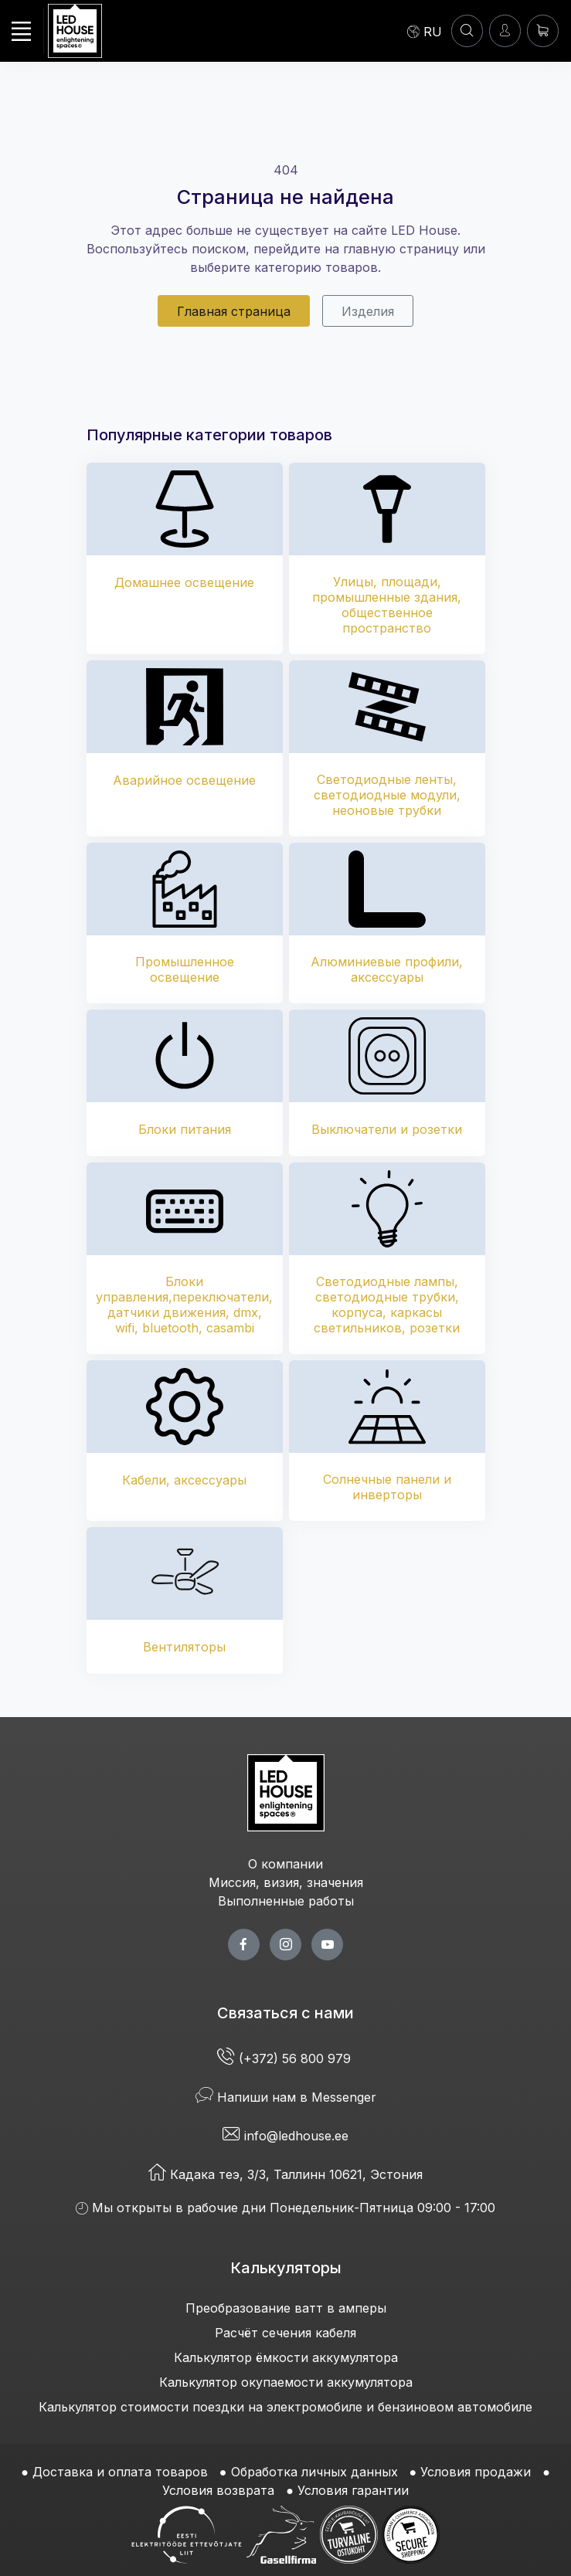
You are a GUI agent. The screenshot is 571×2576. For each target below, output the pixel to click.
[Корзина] (543, 30)
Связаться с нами (285, 2013)
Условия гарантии (353, 2490)
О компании (285, 1864)
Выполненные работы (286, 1901)
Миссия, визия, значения (286, 1882)
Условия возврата (218, 2490)
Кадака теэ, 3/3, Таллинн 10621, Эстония (285, 2174)
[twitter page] (285, 1944)
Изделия (368, 311)
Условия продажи (475, 2471)
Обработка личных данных (314, 2471)
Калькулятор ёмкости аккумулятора (286, 2357)
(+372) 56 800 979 (286, 2058)
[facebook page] (244, 1944)
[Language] (424, 31)
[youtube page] (327, 1944)
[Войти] (505, 30)
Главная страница (234, 311)
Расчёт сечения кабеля (285, 2332)
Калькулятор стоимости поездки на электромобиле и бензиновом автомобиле (285, 2407)
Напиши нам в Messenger (285, 2097)
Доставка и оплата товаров (120, 2471)
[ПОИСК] (467, 30)
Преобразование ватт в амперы (285, 2308)
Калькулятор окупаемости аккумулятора (286, 2382)
